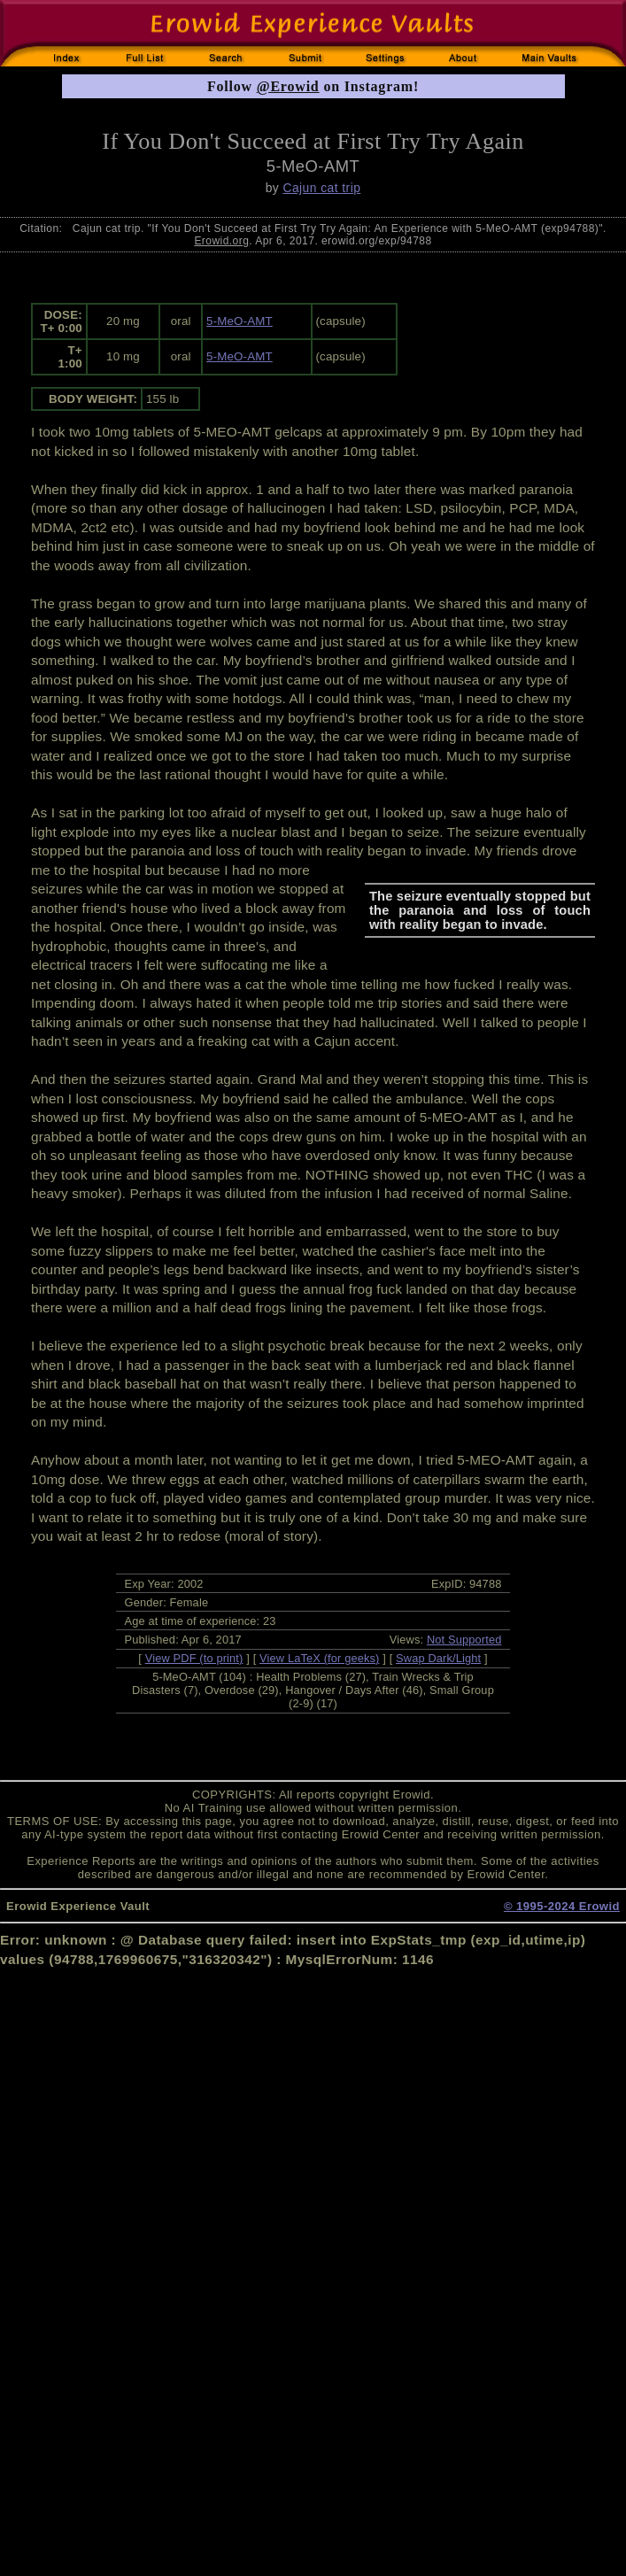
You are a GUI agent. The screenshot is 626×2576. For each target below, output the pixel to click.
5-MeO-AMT (239, 321)
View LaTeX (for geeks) (319, 1658)
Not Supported (464, 1639)
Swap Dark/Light (438, 1658)
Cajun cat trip (321, 188)
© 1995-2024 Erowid (562, 1906)
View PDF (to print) (194, 1658)
